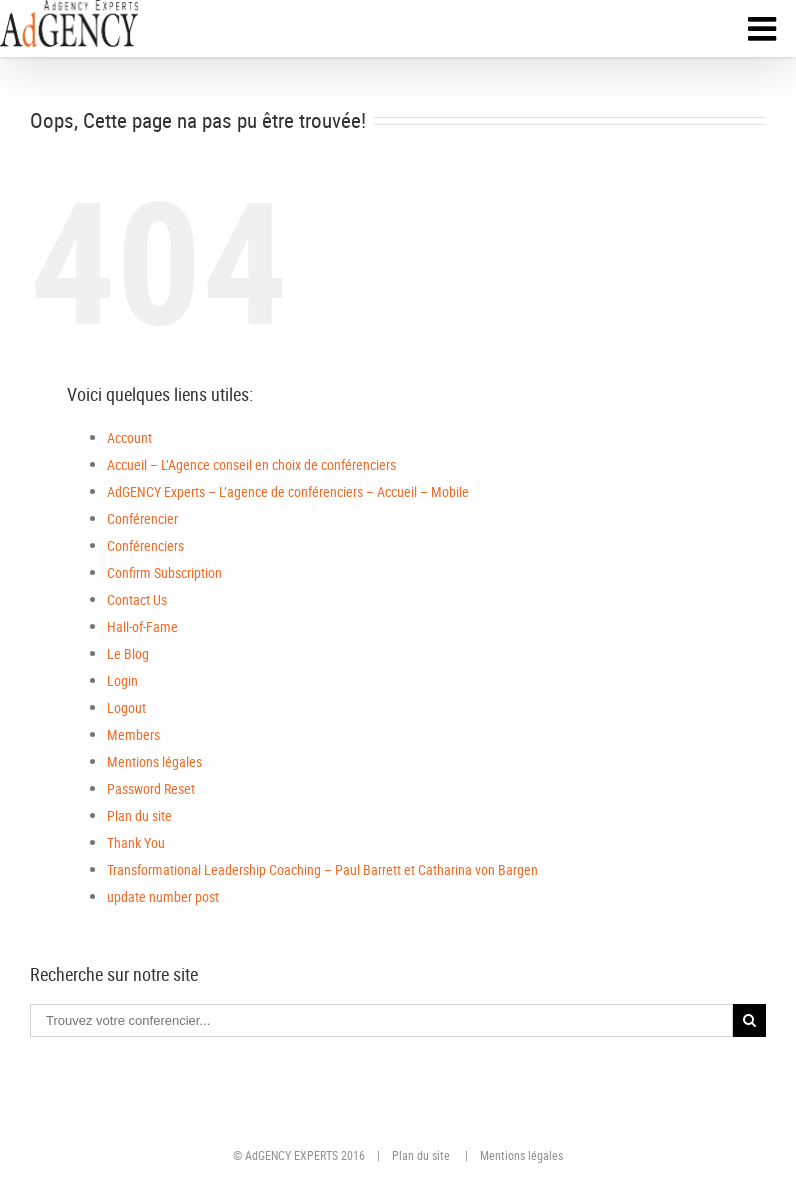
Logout (126, 707)
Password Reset (151, 788)
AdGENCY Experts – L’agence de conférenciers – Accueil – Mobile (288, 491)
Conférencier (142, 518)
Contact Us (137, 599)
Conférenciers (145, 545)
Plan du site (139, 815)
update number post (163, 896)
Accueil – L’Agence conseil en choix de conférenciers (251, 464)
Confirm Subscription (164, 572)
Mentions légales (154, 761)
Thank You (136, 842)
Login (122, 680)
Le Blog (128, 653)
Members (133, 734)
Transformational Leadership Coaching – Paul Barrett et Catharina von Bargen (322, 869)
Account (129, 437)
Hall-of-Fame (142, 626)
